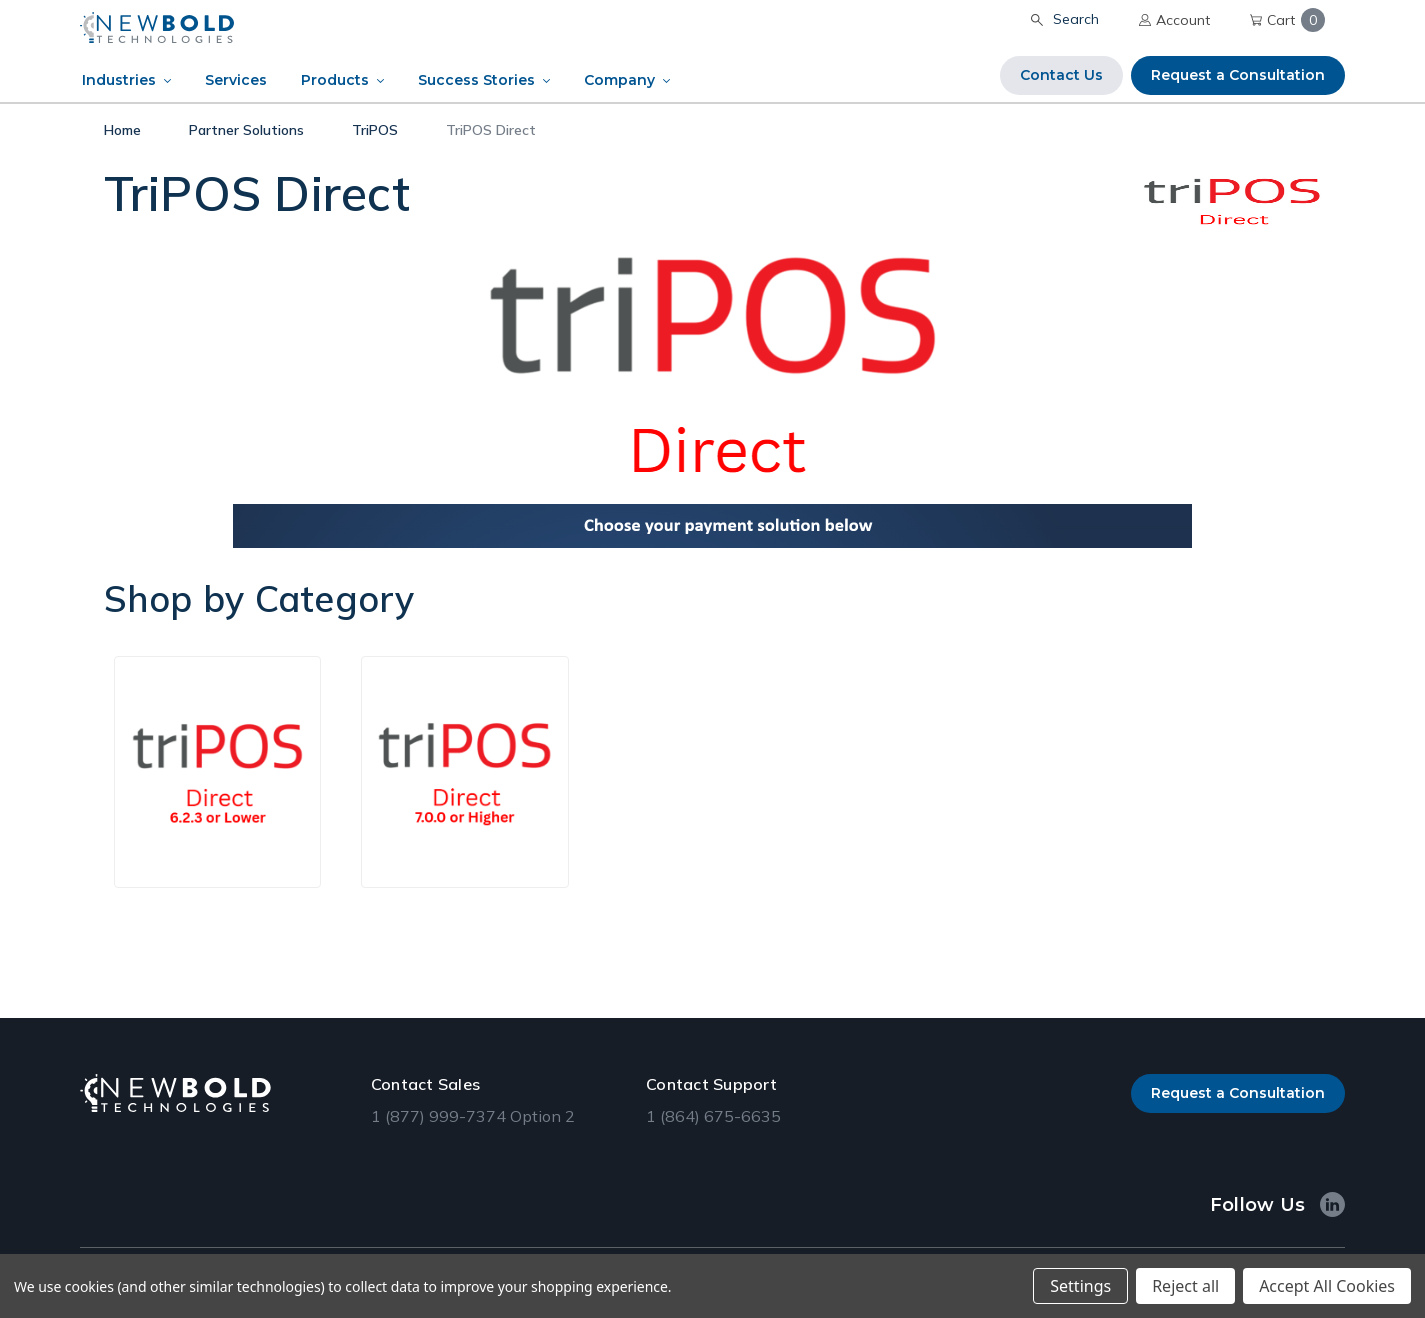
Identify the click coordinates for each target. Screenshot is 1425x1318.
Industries (119, 80)
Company (619, 80)
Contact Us (1061, 75)
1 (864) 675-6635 (713, 1116)
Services (236, 80)
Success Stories (476, 80)
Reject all (1185, 1286)
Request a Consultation (1238, 75)
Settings (1080, 1286)
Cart (1287, 20)
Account (1174, 20)
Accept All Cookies (1327, 1286)
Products (335, 80)
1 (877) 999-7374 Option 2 (473, 1116)
